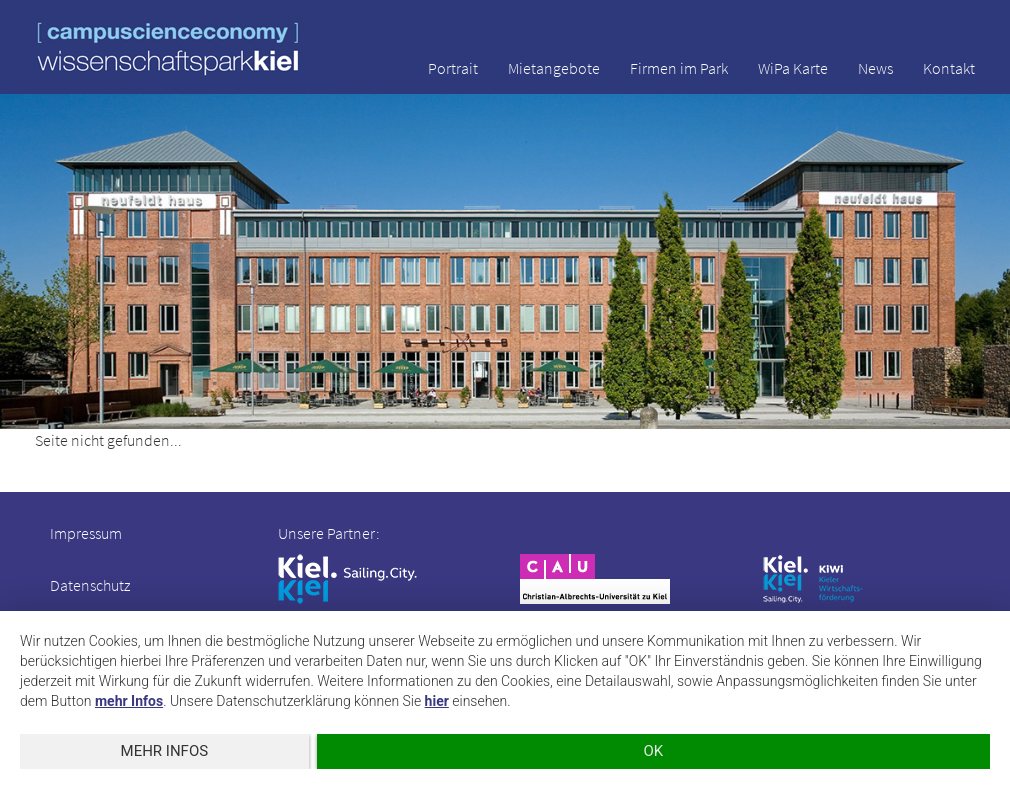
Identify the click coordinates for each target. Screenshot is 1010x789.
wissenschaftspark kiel (168, 48)
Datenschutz (90, 585)
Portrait (453, 68)
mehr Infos (129, 701)
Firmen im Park (679, 68)
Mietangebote (554, 68)
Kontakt (949, 68)
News (875, 68)
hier (437, 701)
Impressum (86, 533)
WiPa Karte (793, 68)
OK (653, 751)
